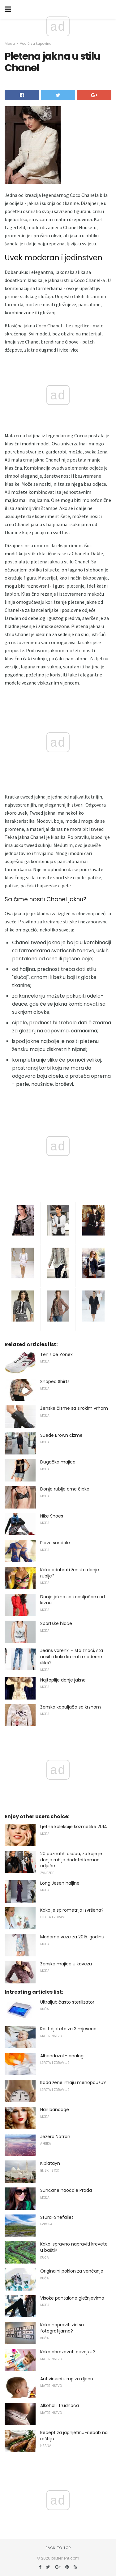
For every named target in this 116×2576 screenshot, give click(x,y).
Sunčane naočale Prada (66, 2190)
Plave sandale (55, 1543)
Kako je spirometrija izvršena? (72, 1910)
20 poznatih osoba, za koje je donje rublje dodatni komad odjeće (71, 1859)
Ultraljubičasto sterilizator (67, 2002)
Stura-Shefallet (56, 2217)
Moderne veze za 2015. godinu (72, 1937)
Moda (10, 43)
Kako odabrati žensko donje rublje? (69, 1573)
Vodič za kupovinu (35, 43)
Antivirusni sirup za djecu (66, 2379)
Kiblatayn (50, 2163)
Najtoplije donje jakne (63, 1680)
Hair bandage (54, 2109)
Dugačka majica (57, 1462)
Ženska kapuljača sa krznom (70, 1707)
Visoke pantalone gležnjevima (72, 2298)
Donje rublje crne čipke (64, 1489)
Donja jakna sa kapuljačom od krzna (72, 1600)
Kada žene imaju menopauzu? (73, 2082)
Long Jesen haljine (59, 1883)
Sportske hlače (56, 1623)
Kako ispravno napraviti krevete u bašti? (74, 2247)
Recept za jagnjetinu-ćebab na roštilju (74, 2435)
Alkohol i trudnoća (59, 2405)
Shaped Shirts (55, 1381)
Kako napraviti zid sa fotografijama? (62, 2328)
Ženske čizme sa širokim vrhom (74, 1408)
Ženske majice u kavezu (66, 1964)
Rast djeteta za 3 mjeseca (68, 2029)
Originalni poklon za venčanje (71, 2271)
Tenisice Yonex (56, 1354)
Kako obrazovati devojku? (67, 2352)
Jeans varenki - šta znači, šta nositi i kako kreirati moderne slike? (71, 1656)
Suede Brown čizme (61, 1435)
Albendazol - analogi (62, 2056)
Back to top (58, 2547)
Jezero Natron (55, 2136)
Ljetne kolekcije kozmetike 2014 (73, 1826)
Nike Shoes (51, 1516)
